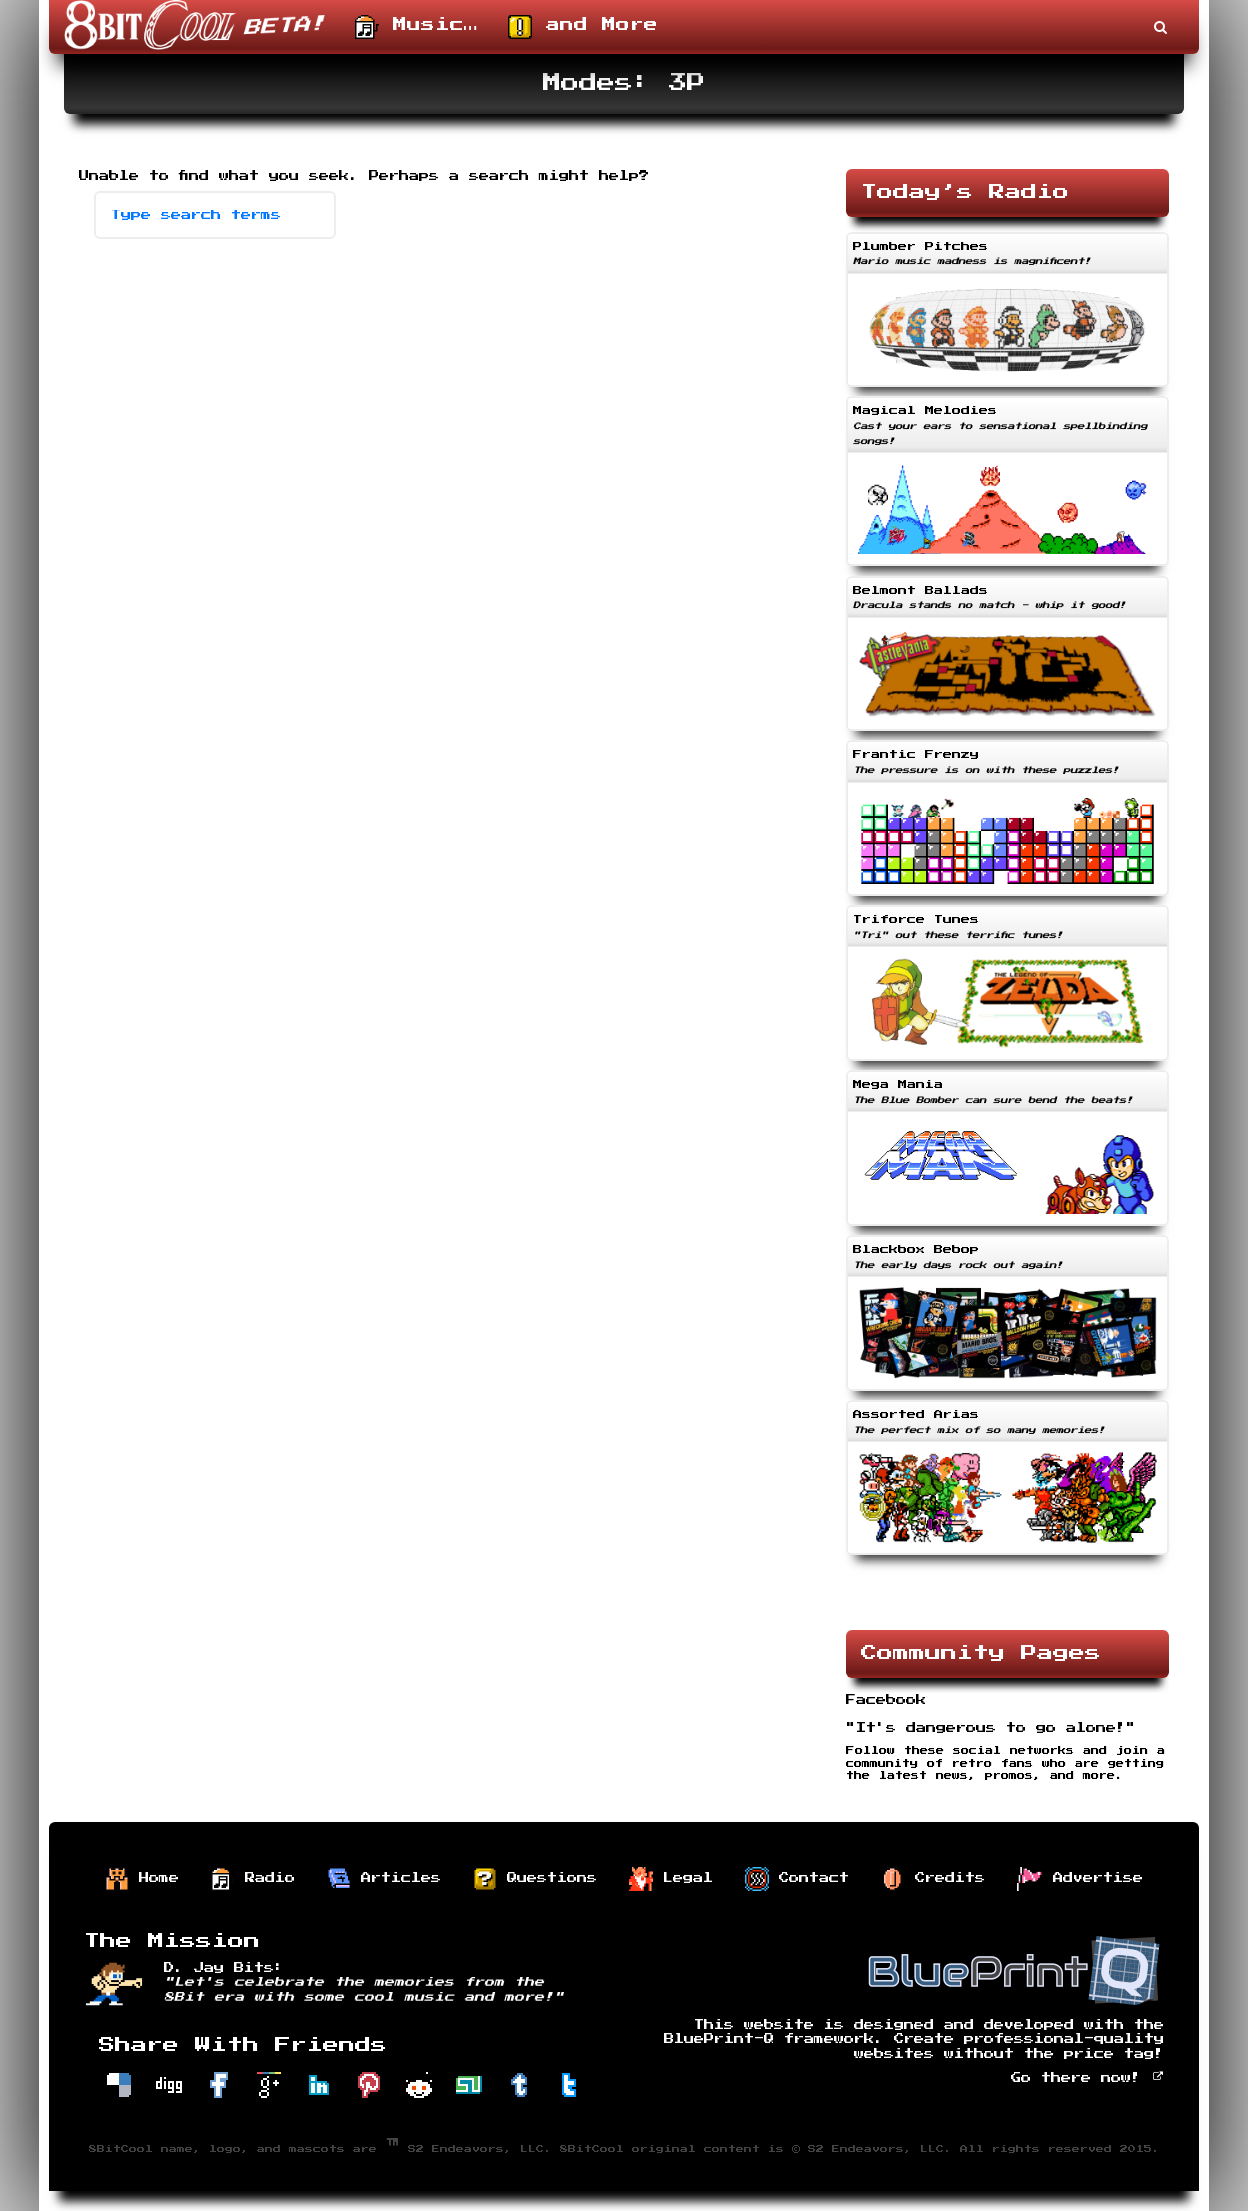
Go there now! (1087, 2078)
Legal (671, 1879)
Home (142, 1879)
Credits (933, 1879)
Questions (535, 1879)
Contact (797, 1879)
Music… (416, 27)
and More (583, 27)
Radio (253, 1879)
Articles (384, 1879)
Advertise (1080, 1879)
